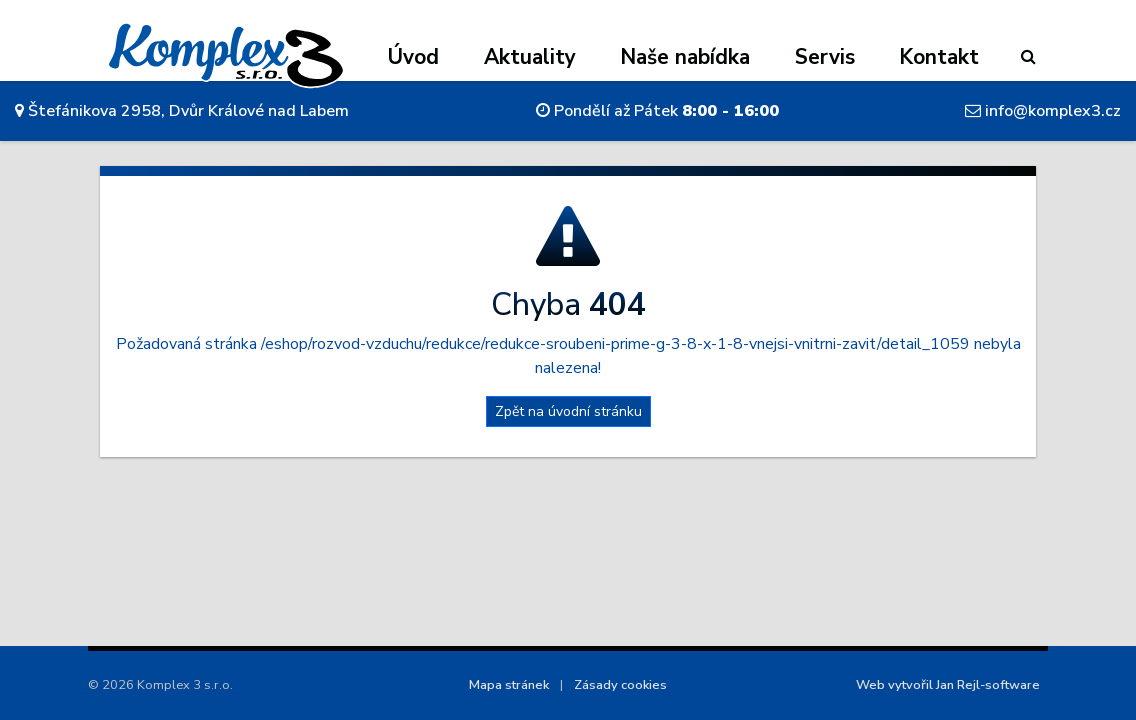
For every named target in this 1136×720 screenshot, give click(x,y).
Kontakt (939, 57)
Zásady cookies (620, 685)
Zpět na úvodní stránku (568, 411)
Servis (825, 57)
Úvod (413, 57)
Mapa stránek (509, 685)
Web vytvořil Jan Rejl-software (948, 685)
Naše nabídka (685, 57)
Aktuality (530, 57)
